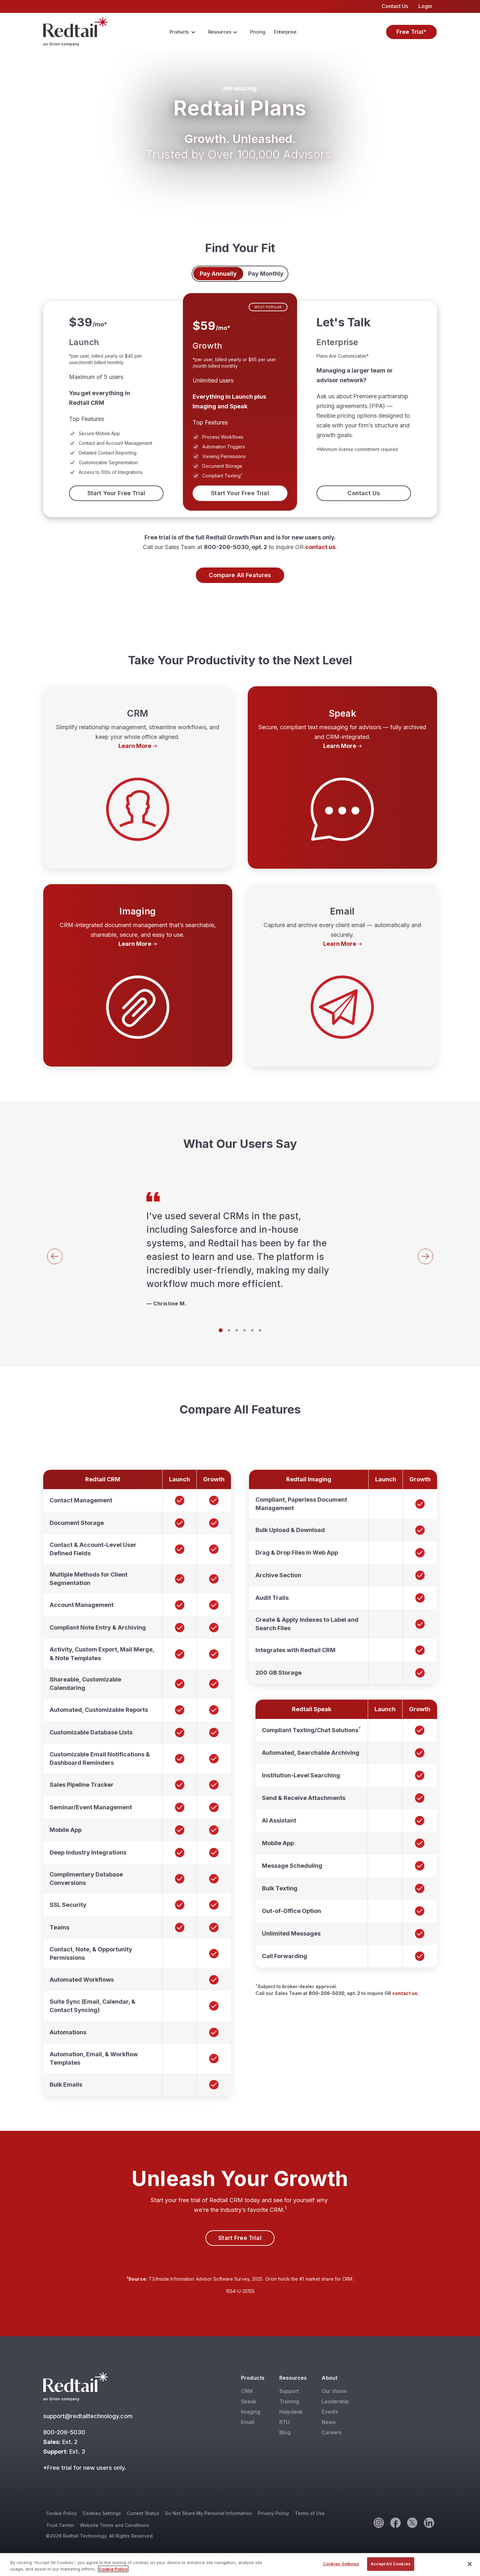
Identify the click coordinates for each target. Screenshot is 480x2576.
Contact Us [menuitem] (395, 6)
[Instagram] (378, 2522)
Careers (331, 2432)
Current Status (143, 2513)
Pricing (257, 32)
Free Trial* (411, 31)
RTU (284, 2422)
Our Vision (334, 2391)
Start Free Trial (240, 2237)
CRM (247, 2391)
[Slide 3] (236, 1330)
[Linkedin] (429, 2522)
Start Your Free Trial (116, 493)
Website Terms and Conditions (114, 2525)
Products (179, 32)
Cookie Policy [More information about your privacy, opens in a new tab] (113, 2568)
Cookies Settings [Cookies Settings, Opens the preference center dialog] (341, 2563)
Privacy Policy (273, 2513)
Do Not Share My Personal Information (208, 2513)
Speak (248, 2401)
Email (247, 2422)
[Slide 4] (244, 1330)
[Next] (425, 1256)
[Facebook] (395, 2522)
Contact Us (363, 493)
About (329, 2378)
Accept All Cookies (391, 2563)
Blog (285, 2432)
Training (289, 2401)
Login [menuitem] (425, 6)
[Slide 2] (229, 1330)
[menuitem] (184, 32)
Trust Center (60, 2525)
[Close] (470, 2564)
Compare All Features (240, 575)
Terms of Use (310, 2513)
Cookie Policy (61, 2513)
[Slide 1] (221, 1330)
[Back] (55, 1256)
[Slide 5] (252, 1330)
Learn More (134, 745)
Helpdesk (291, 2411)
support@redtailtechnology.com (88, 2416)
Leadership (335, 2401)
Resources (219, 32)
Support (289, 2391)
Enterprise (285, 32)
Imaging (250, 2411)
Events (330, 2411)
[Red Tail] (75, 31)
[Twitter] (412, 2522)
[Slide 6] (260, 1330)
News (328, 2422)
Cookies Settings (102, 2513)
